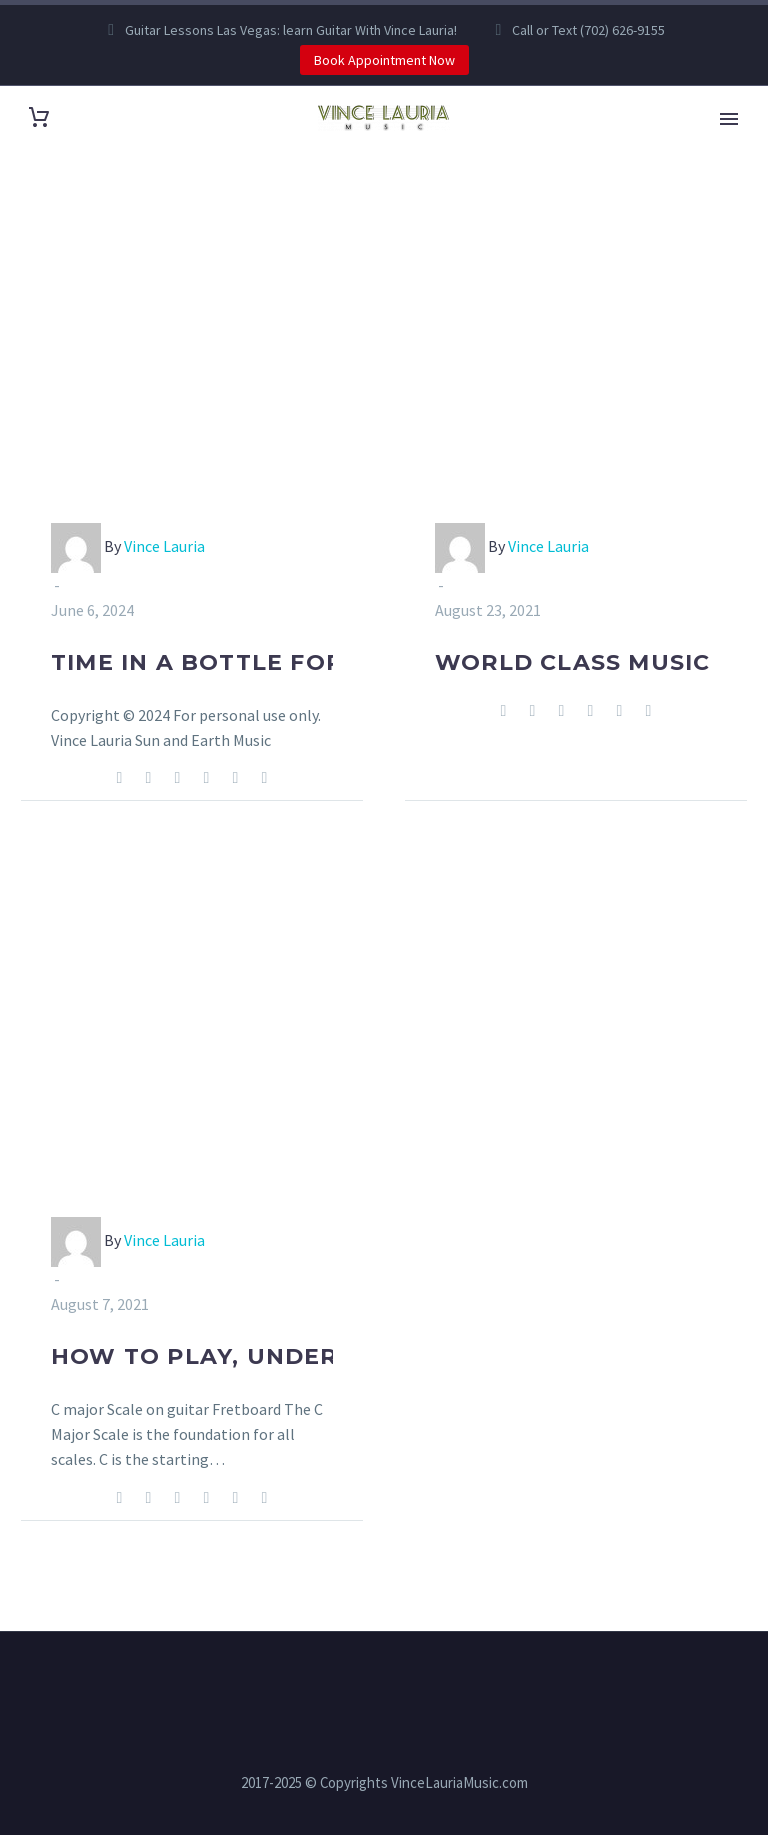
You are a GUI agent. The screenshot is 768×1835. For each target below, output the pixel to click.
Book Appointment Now (384, 60)
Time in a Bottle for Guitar (248, 662)
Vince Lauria (164, 546)
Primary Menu (729, 119)
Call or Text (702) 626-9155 (588, 30)
